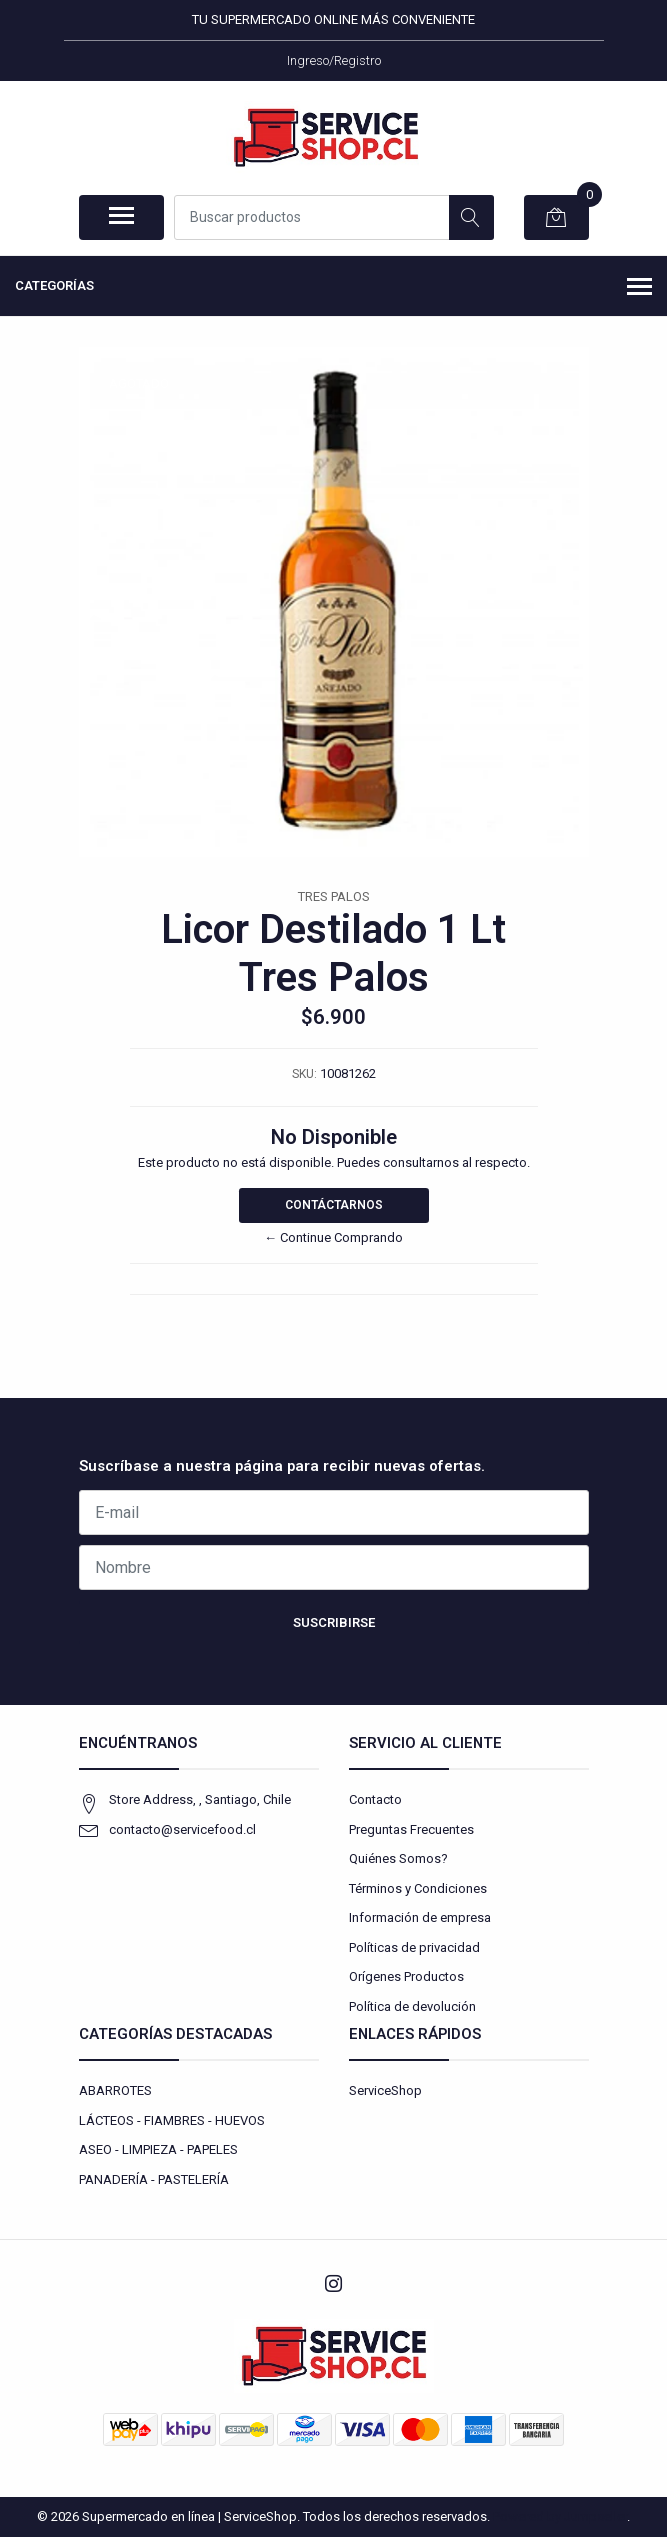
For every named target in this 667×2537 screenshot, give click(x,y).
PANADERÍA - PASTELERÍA (154, 2179)
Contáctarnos (334, 1205)
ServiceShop (385, 2090)
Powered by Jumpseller (560, 2516)
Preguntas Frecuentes (411, 1829)
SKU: (304, 1074)
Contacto (375, 1799)
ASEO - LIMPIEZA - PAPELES (158, 2149)
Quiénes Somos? (398, 1858)
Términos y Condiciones (418, 1888)
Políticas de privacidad (414, 1947)
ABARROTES (115, 2090)
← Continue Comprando (333, 1237)
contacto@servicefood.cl (182, 1829)
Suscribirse (334, 1622)
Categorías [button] (333, 288)
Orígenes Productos (406, 1976)
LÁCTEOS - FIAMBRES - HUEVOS (172, 2120)
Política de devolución (412, 2006)
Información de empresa (420, 1917)
